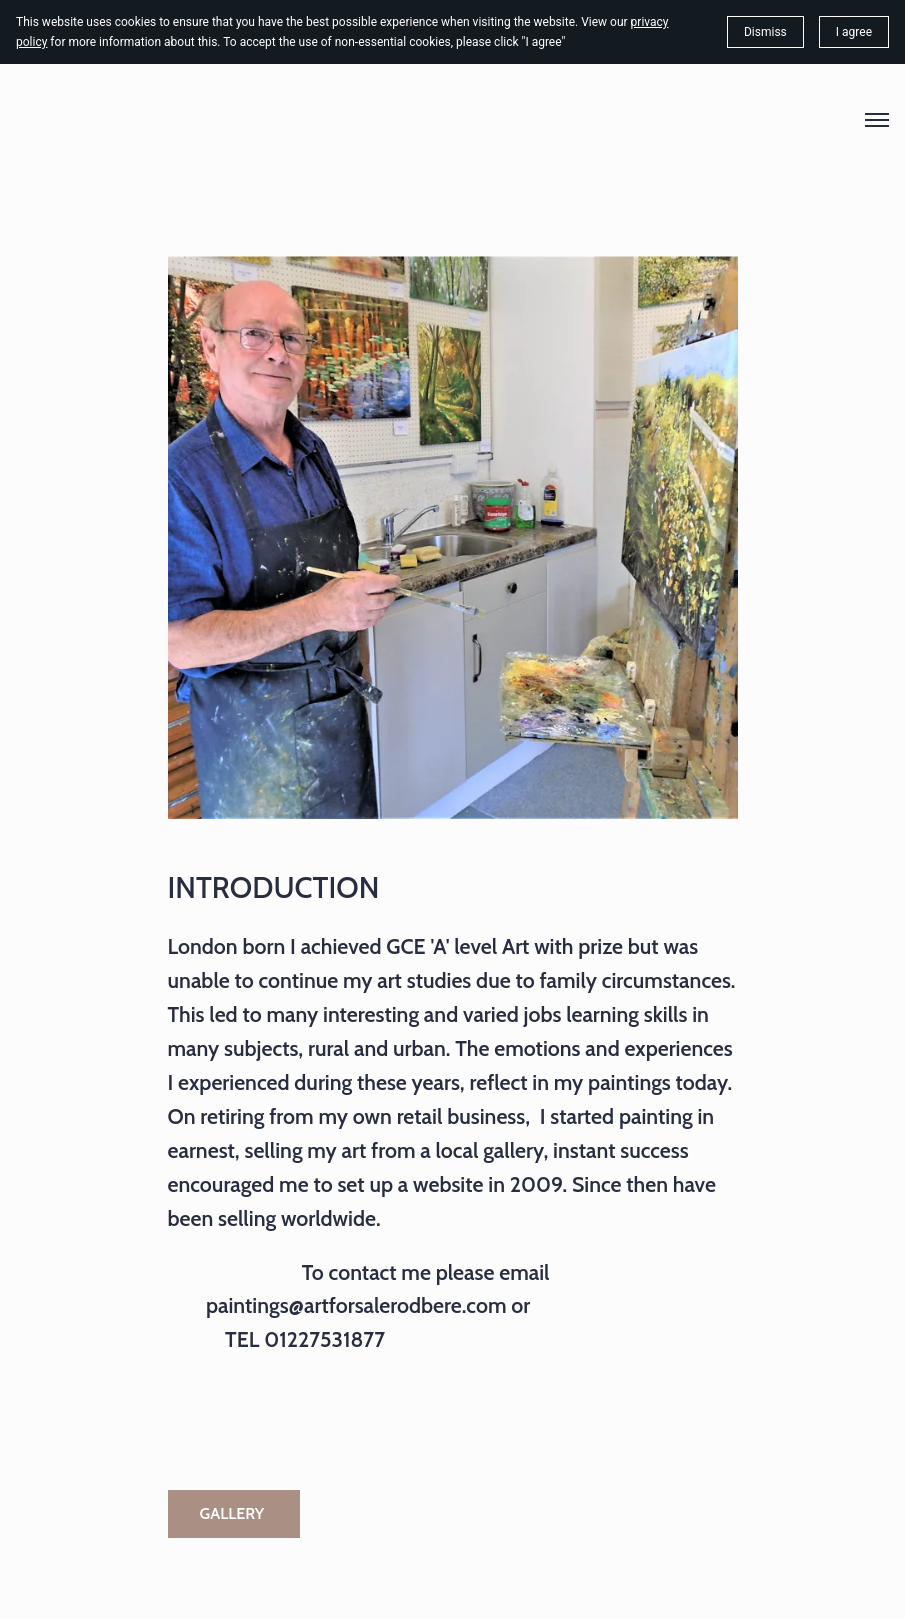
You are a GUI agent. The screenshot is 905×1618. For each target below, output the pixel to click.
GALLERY (234, 1513)
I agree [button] (854, 32)
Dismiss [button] (765, 32)
